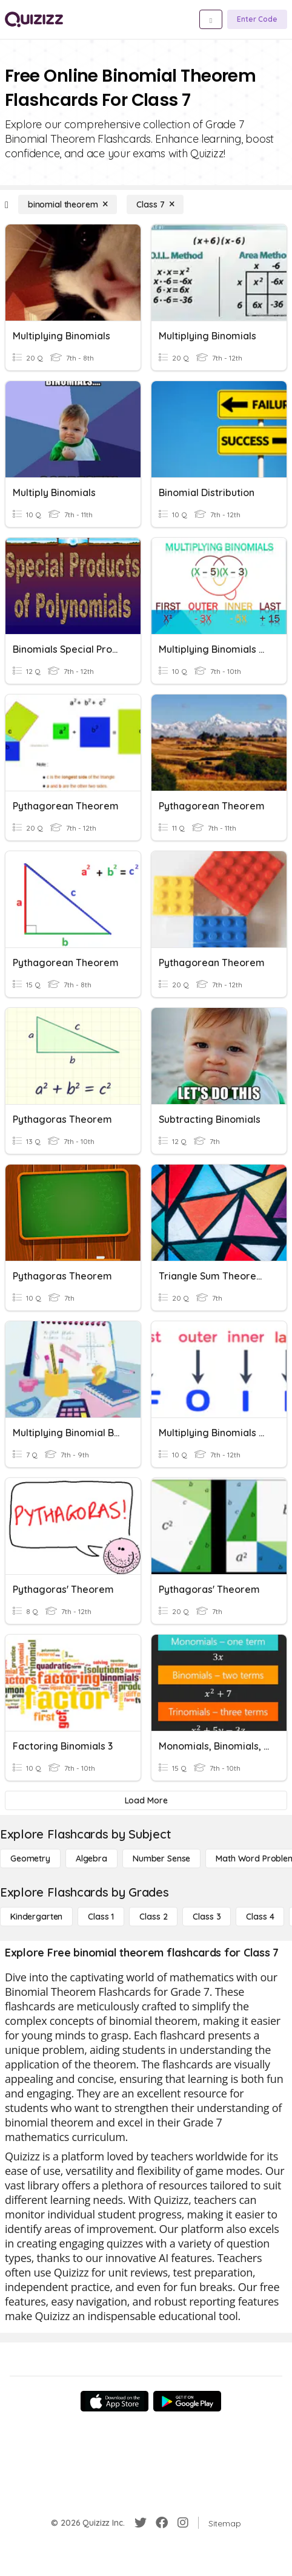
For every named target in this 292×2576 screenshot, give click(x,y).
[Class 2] (153, 1916)
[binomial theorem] (68, 204)
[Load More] (146, 1800)
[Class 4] (260, 1916)
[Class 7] (155, 204)
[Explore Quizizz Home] (34, 19)
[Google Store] (187, 2401)
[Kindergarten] (36, 1916)
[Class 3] (206, 1916)
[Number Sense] (161, 1858)
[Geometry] (30, 1858)
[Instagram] (183, 2522)
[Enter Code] (257, 19)
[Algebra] (91, 1858)
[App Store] (114, 2401)
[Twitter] (140, 2522)
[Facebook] (162, 2522)
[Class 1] (101, 1916)
